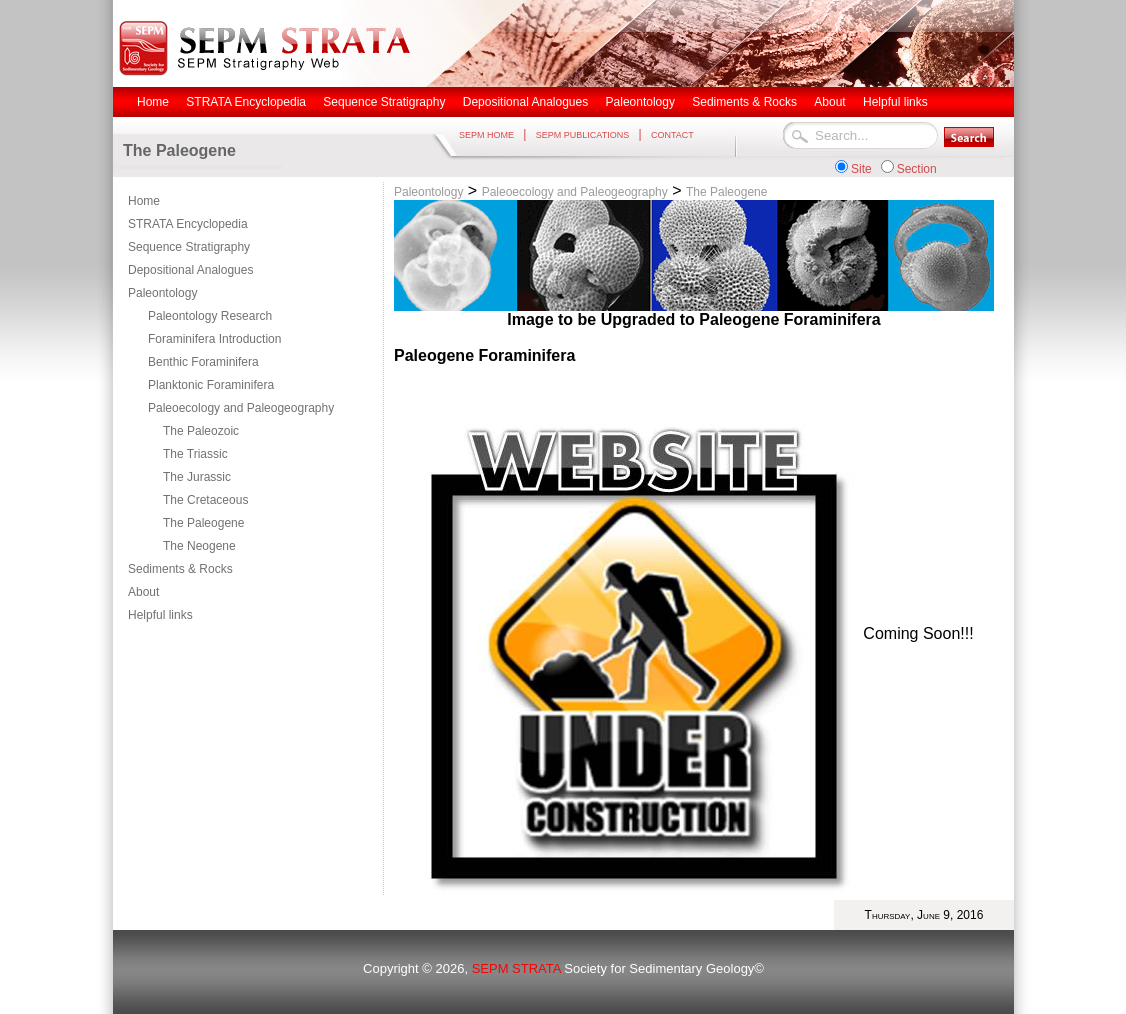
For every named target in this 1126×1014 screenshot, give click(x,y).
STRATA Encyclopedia (188, 224)
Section (917, 169)
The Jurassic (197, 477)
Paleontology (162, 293)
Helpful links (160, 615)
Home (144, 201)
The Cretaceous (205, 500)
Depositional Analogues (190, 270)
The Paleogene (203, 523)
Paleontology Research (210, 316)
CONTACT (672, 135)
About (143, 592)
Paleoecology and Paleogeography (241, 408)
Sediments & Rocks (180, 569)
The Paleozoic (201, 431)
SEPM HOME (486, 135)
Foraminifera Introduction (214, 339)
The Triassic (195, 454)
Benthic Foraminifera (203, 362)
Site (861, 169)
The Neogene (199, 546)
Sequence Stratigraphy (189, 247)
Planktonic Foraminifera (211, 385)
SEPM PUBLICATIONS (582, 135)
